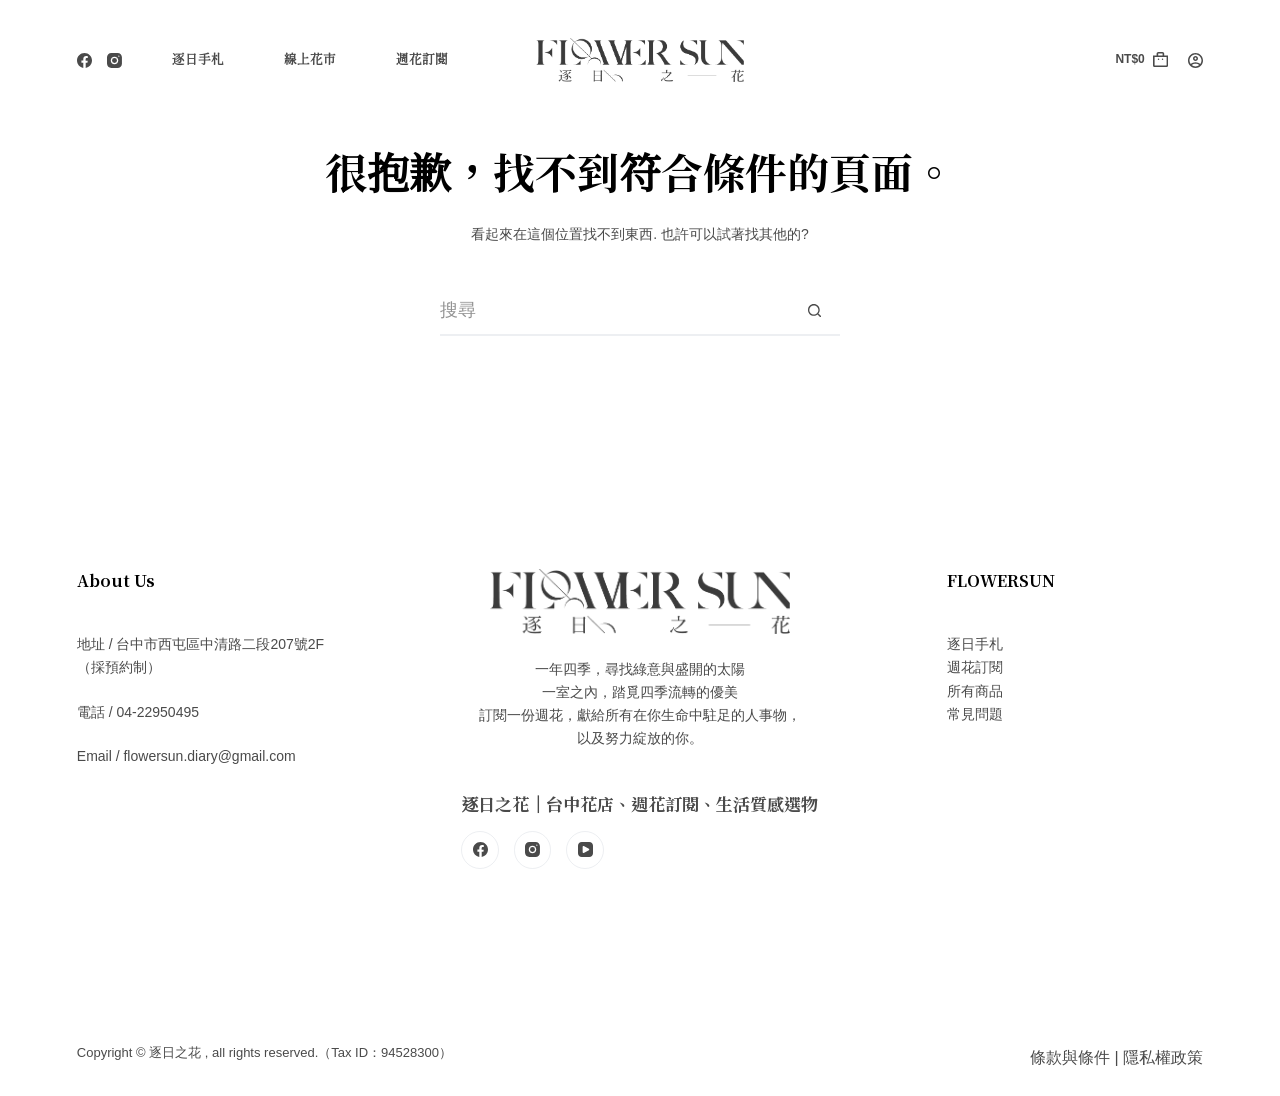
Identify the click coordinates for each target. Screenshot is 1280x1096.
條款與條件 (1070, 1057)
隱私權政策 (1163, 1057)
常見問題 (975, 714)
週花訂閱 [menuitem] (422, 59)
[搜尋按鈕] (815, 311)
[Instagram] (114, 60)
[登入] (1195, 60)
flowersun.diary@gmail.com (209, 756)
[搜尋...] (615, 311)
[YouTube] (585, 850)
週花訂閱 (975, 667)
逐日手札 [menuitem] (198, 59)
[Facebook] (84, 60)
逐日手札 (975, 644)
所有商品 (975, 691)
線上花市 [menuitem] (310, 59)
